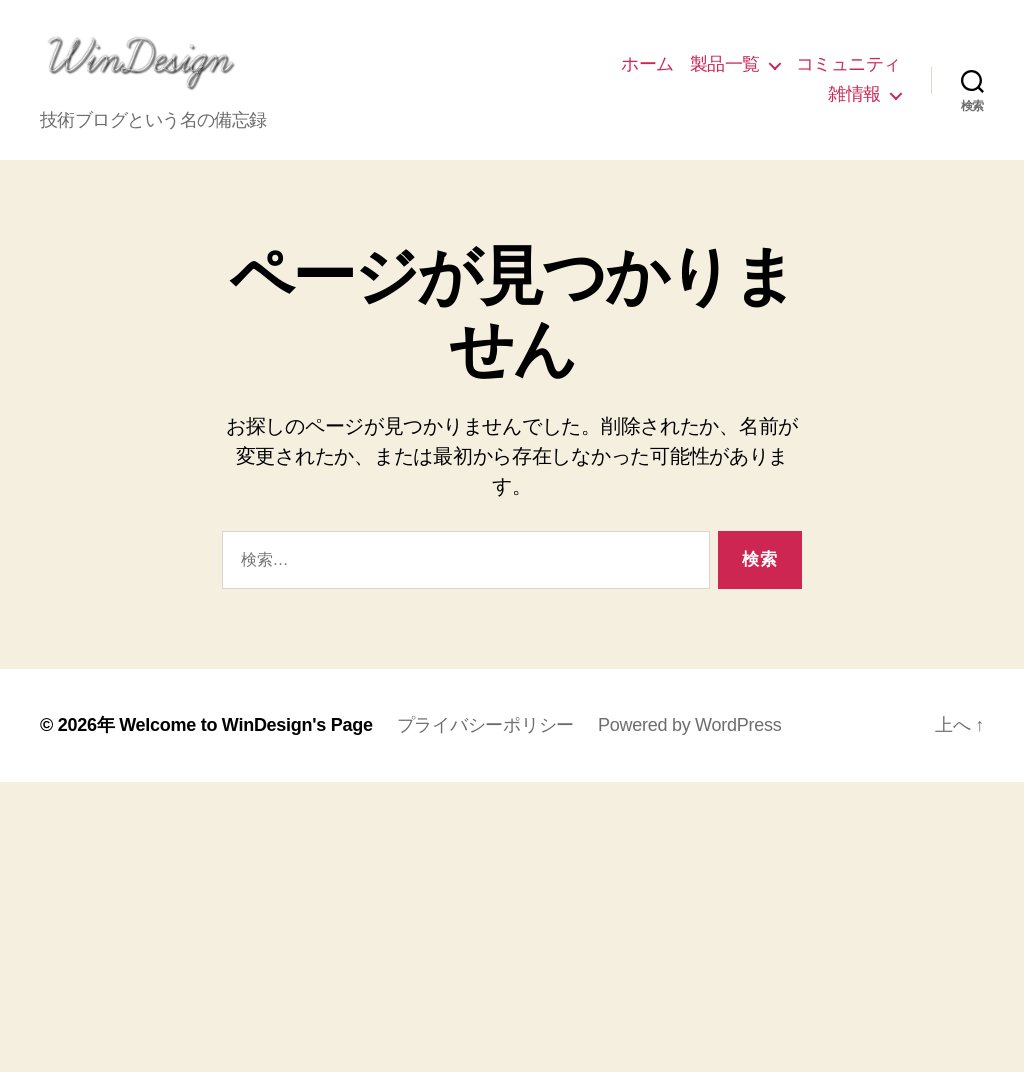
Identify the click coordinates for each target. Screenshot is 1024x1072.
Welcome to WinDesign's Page (246, 739)
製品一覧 (725, 71)
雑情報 (854, 101)
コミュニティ (848, 71)
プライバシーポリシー (485, 739)
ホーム (647, 71)
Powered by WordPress (689, 739)
